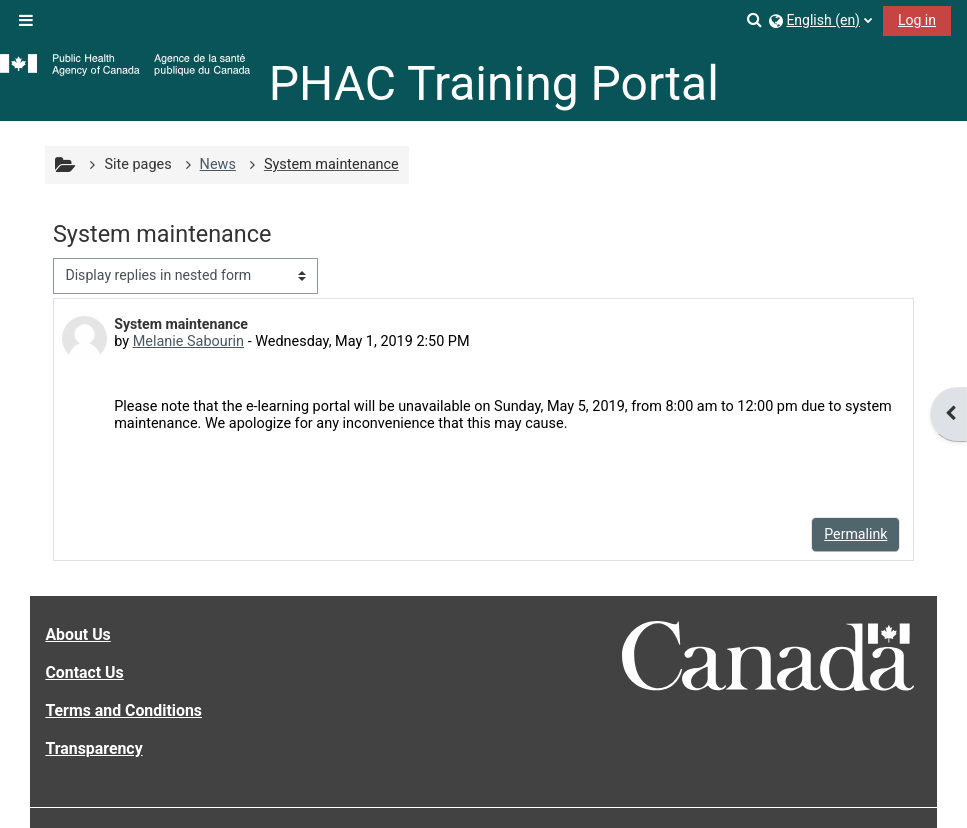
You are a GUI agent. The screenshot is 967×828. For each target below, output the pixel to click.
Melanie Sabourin (188, 341)
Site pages (137, 164)
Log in (917, 20)
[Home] (125, 65)
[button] (756, 20)
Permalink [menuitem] (855, 534)
